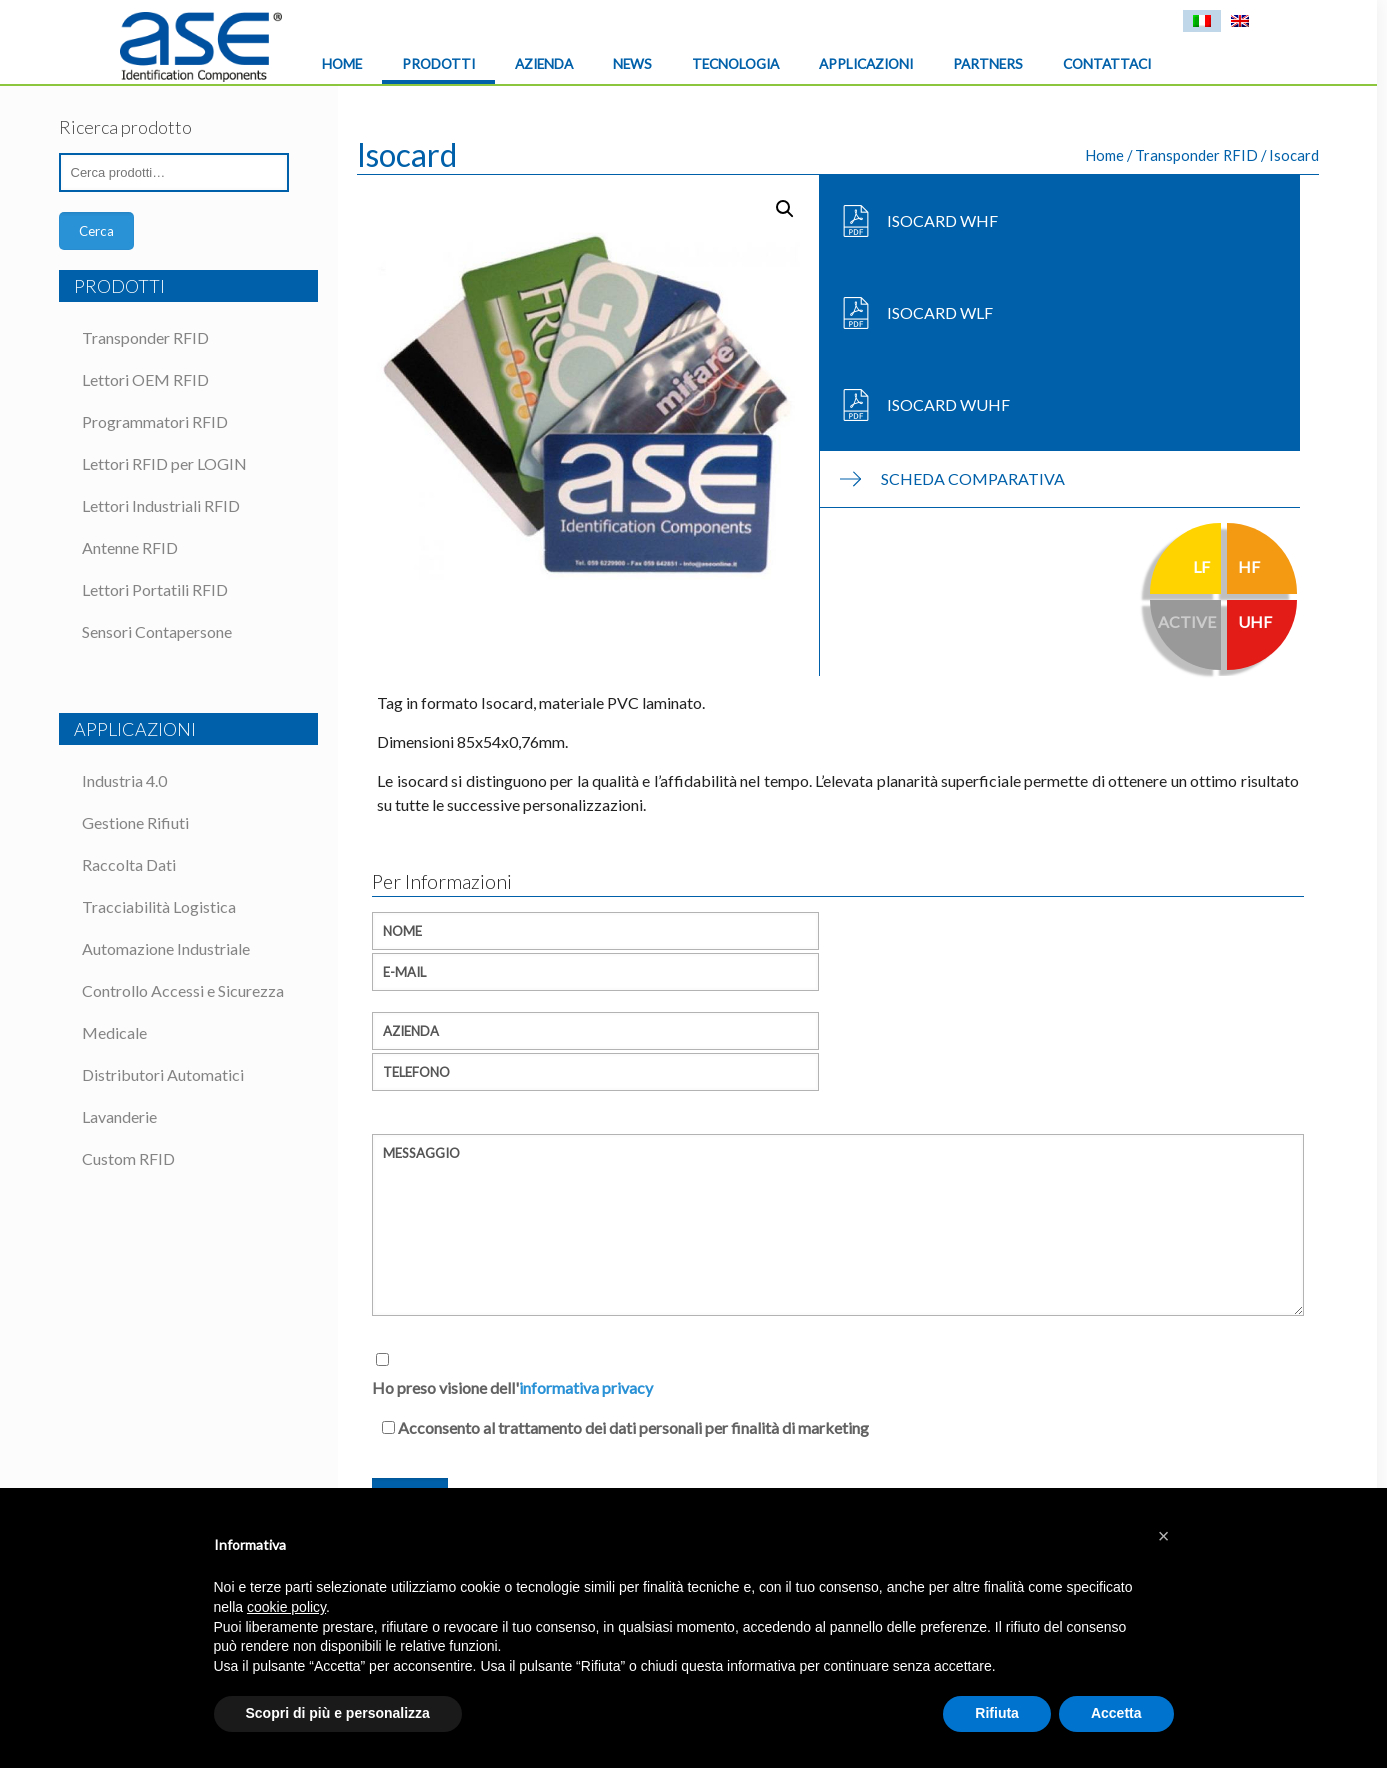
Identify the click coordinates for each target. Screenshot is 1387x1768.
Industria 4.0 (124, 780)
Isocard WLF (940, 312)
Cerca (96, 231)
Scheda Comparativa (973, 479)
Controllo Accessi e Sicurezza (183, 990)
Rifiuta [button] (997, 1713)
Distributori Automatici (163, 1074)
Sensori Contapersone (157, 631)
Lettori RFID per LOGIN (164, 463)
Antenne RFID (130, 547)
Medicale (114, 1032)
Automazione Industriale (166, 948)
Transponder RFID (1196, 155)
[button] (1164, 1536)
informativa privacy (586, 1387)
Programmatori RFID (155, 421)
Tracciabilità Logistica (159, 906)
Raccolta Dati (129, 864)
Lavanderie (119, 1116)
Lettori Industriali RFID (161, 505)
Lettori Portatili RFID (155, 589)
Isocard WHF (942, 220)
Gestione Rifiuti (135, 822)
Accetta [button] (1116, 1713)
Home (1104, 155)
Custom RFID (128, 1158)
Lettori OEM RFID (145, 379)
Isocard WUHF (948, 404)
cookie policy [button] (286, 1607)
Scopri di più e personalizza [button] (338, 1713)
